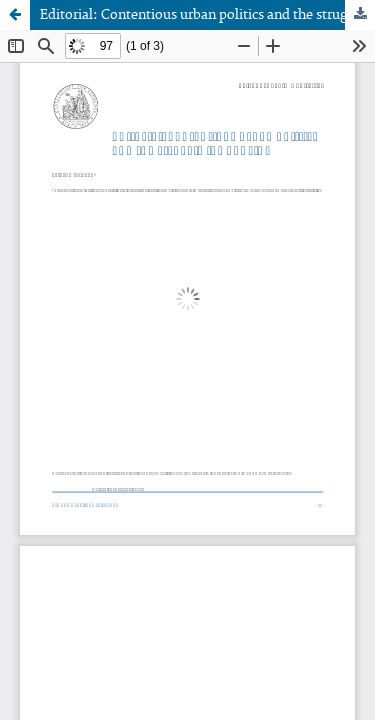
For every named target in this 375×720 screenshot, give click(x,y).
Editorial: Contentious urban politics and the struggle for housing (207, 15)
